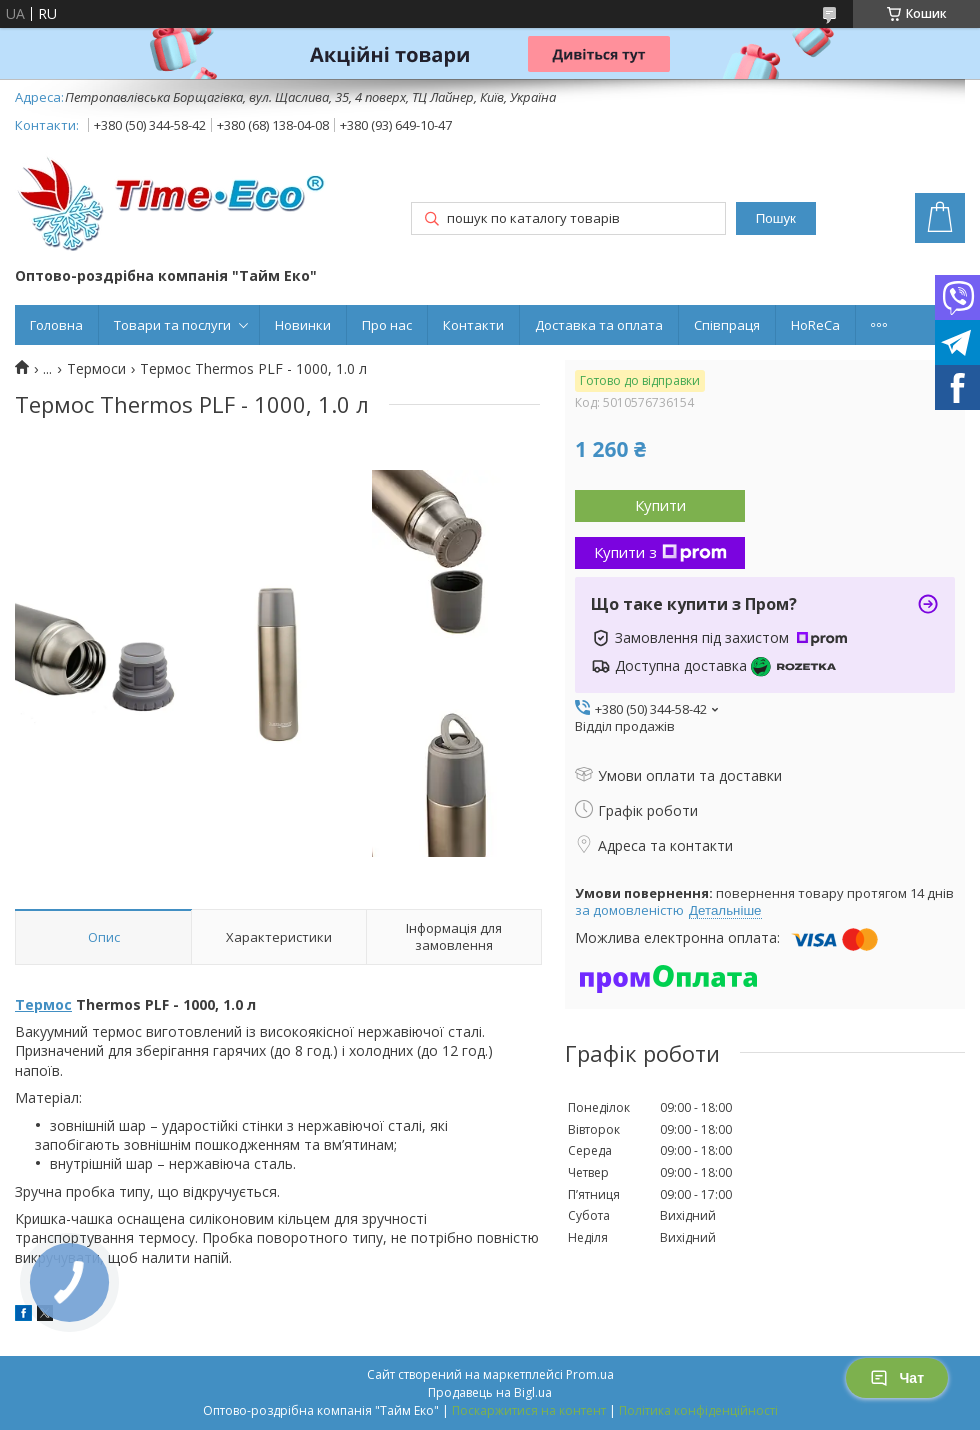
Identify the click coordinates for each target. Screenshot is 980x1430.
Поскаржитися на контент (529, 1410)
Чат (897, 1378)
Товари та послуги (172, 325)
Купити (660, 505)
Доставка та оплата (599, 325)
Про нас (387, 325)
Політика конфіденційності (698, 1410)
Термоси (96, 369)
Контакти (473, 325)
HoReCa (815, 325)
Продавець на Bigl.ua (490, 1392)
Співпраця (727, 325)
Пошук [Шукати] (776, 218)
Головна (56, 325)
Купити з (660, 552)
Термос (43, 1004)
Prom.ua (590, 1374)
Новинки (303, 325)
